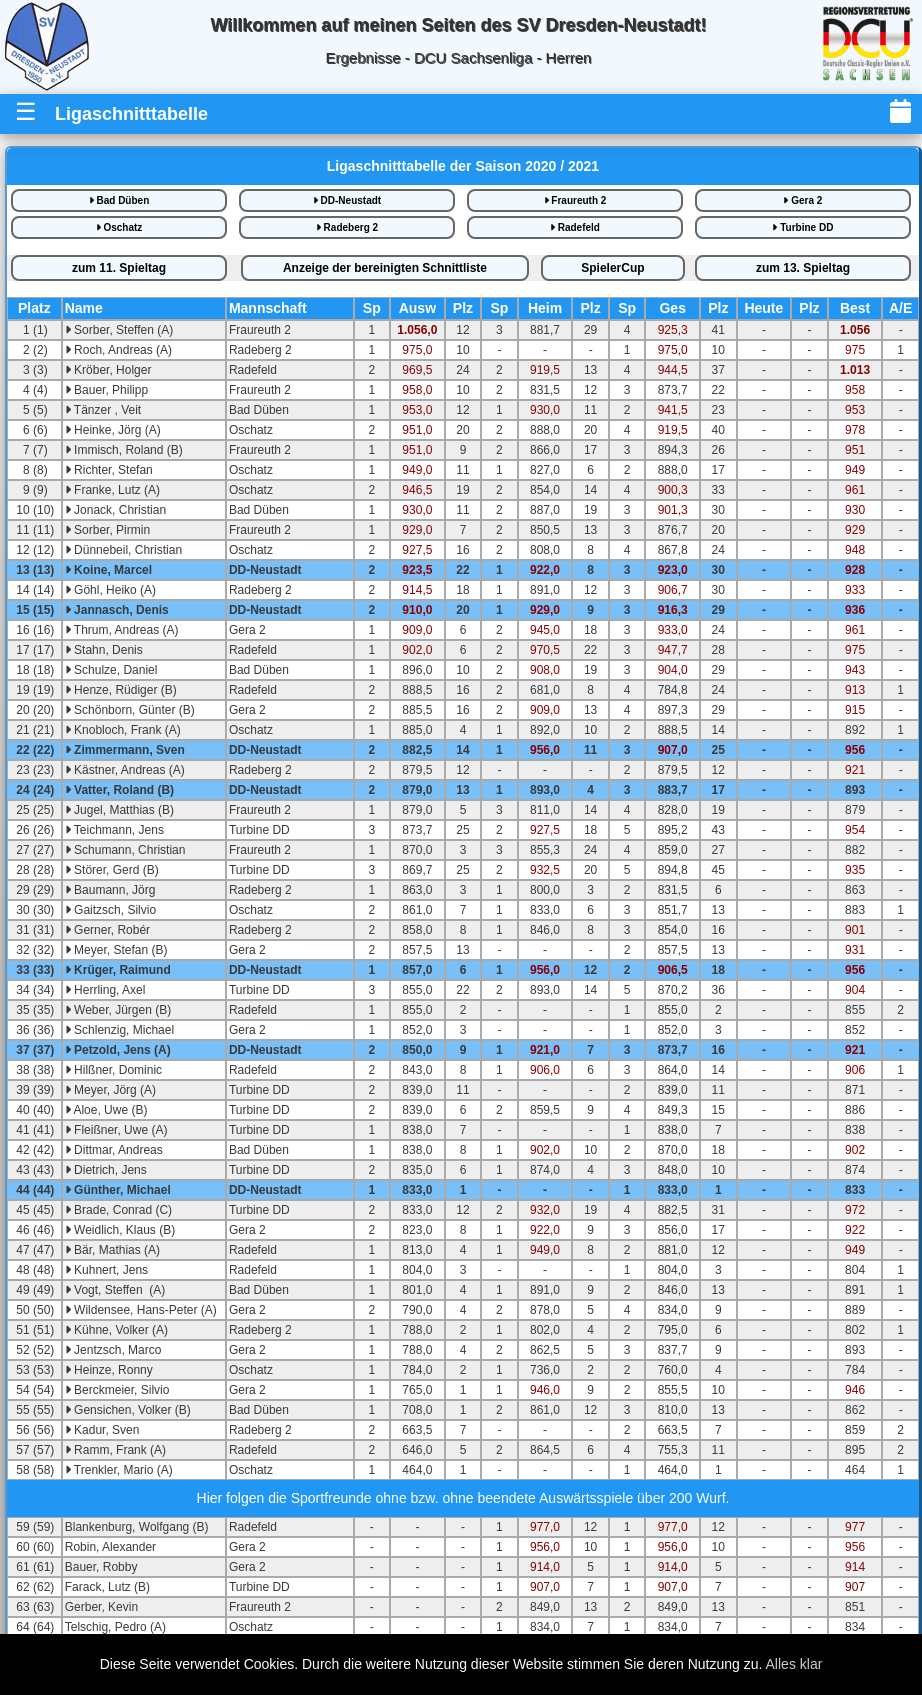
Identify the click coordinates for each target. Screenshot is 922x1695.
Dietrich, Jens (106, 1170)
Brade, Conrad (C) (118, 1210)
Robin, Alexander (110, 1547)
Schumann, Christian (125, 850)
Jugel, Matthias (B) (119, 810)
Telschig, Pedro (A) (115, 1627)
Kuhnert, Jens (106, 1270)
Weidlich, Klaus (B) (120, 1230)
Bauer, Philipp (106, 390)
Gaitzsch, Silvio (110, 910)
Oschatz (119, 227)
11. (119, 268)
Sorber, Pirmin (107, 530)
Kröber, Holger (108, 370)
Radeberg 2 (347, 227)
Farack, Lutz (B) (107, 1587)
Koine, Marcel (108, 570)
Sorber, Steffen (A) (119, 330)
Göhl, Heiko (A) (110, 590)
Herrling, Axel (105, 990)
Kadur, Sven (102, 1430)
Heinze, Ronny (109, 1370)
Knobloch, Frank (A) (123, 730)
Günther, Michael (118, 1190)
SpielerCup (612, 268)
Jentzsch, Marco (113, 1350)
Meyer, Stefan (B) (116, 950)
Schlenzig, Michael (119, 1030)
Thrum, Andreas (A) (122, 630)
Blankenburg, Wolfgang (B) (137, 1527)
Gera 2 (802, 200)
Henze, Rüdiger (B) (121, 690)
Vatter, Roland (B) (119, 790)
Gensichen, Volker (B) (128, 1410)
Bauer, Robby (101, 1567)
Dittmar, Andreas (114, 1150)
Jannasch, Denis (117, 610)
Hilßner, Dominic (113, 1070)
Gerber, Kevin (101, 1607)
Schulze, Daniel (111, 670)
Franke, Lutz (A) (112, 490)
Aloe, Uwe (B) (106, 1110)
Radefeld (575, 227)
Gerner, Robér (107, 930)
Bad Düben (119, 200)
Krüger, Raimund (118, 970)
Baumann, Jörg (110, 890)
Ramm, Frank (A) (115, 1450)
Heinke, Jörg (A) (113, 430)
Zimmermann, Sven (125, 750)
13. (803, 268)
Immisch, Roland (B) (124, 450)
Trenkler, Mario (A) (119, 1470)
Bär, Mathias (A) (112, 1250)
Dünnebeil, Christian (123, 550)
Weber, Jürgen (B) (118, 1010)
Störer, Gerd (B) (112, 870)
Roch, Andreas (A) (118, 350)
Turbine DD (802, 227)
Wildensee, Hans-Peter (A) (141, 1310)
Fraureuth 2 (575, 200)
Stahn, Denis (104, 650)
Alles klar (794, 1664)
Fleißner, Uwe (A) (116, 1130)
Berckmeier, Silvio (117, 1390)
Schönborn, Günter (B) (130, 710)
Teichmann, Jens (114, 830)
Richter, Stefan (109, 470)
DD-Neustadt (347, 200)
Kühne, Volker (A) (116, 1330)
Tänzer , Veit (103, 410)
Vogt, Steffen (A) (115, 1290)
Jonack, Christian (115, 510)
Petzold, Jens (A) (118, 1050)
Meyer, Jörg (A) (110, 1090)
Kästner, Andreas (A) (125, 770)
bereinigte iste (385, 268)
